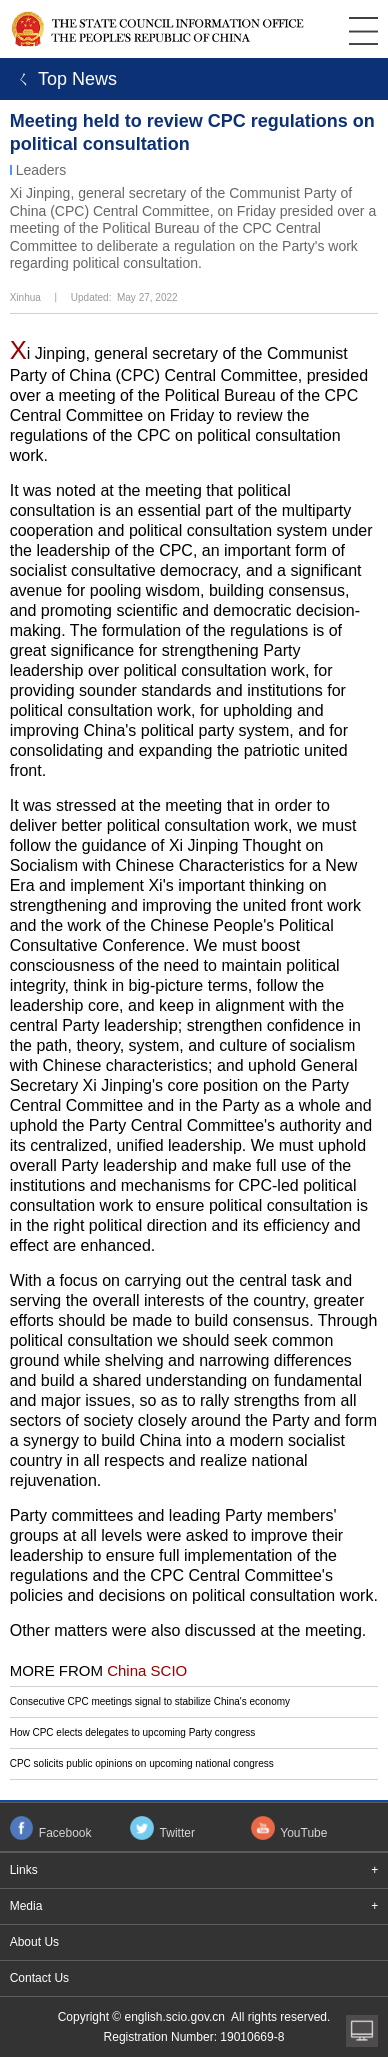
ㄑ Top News (63, 79)
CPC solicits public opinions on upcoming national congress (142, 1763)
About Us (34, 1942)
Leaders (41, 170)
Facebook (65, 1833)
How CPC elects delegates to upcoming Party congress (133, 1732)
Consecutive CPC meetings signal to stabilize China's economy (150, 1701)
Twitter (177, 1833)
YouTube (303, 1833)
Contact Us (39, 1978)
